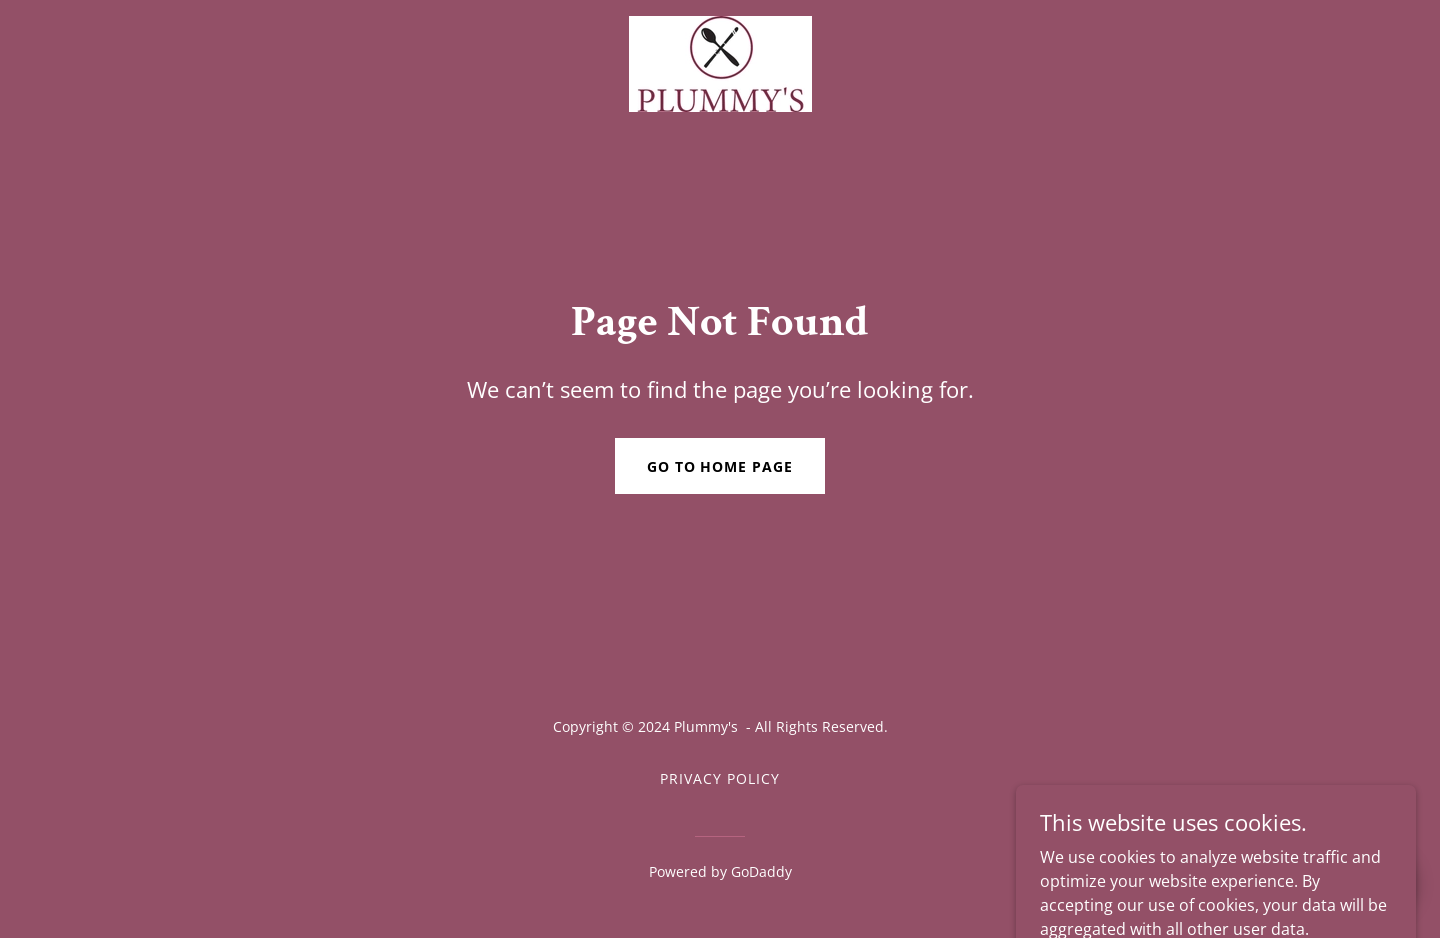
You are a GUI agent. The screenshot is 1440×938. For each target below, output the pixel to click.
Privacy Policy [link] (720, 778)
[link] (719, 62)
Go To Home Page (720, 466)
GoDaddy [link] (761, 871)
